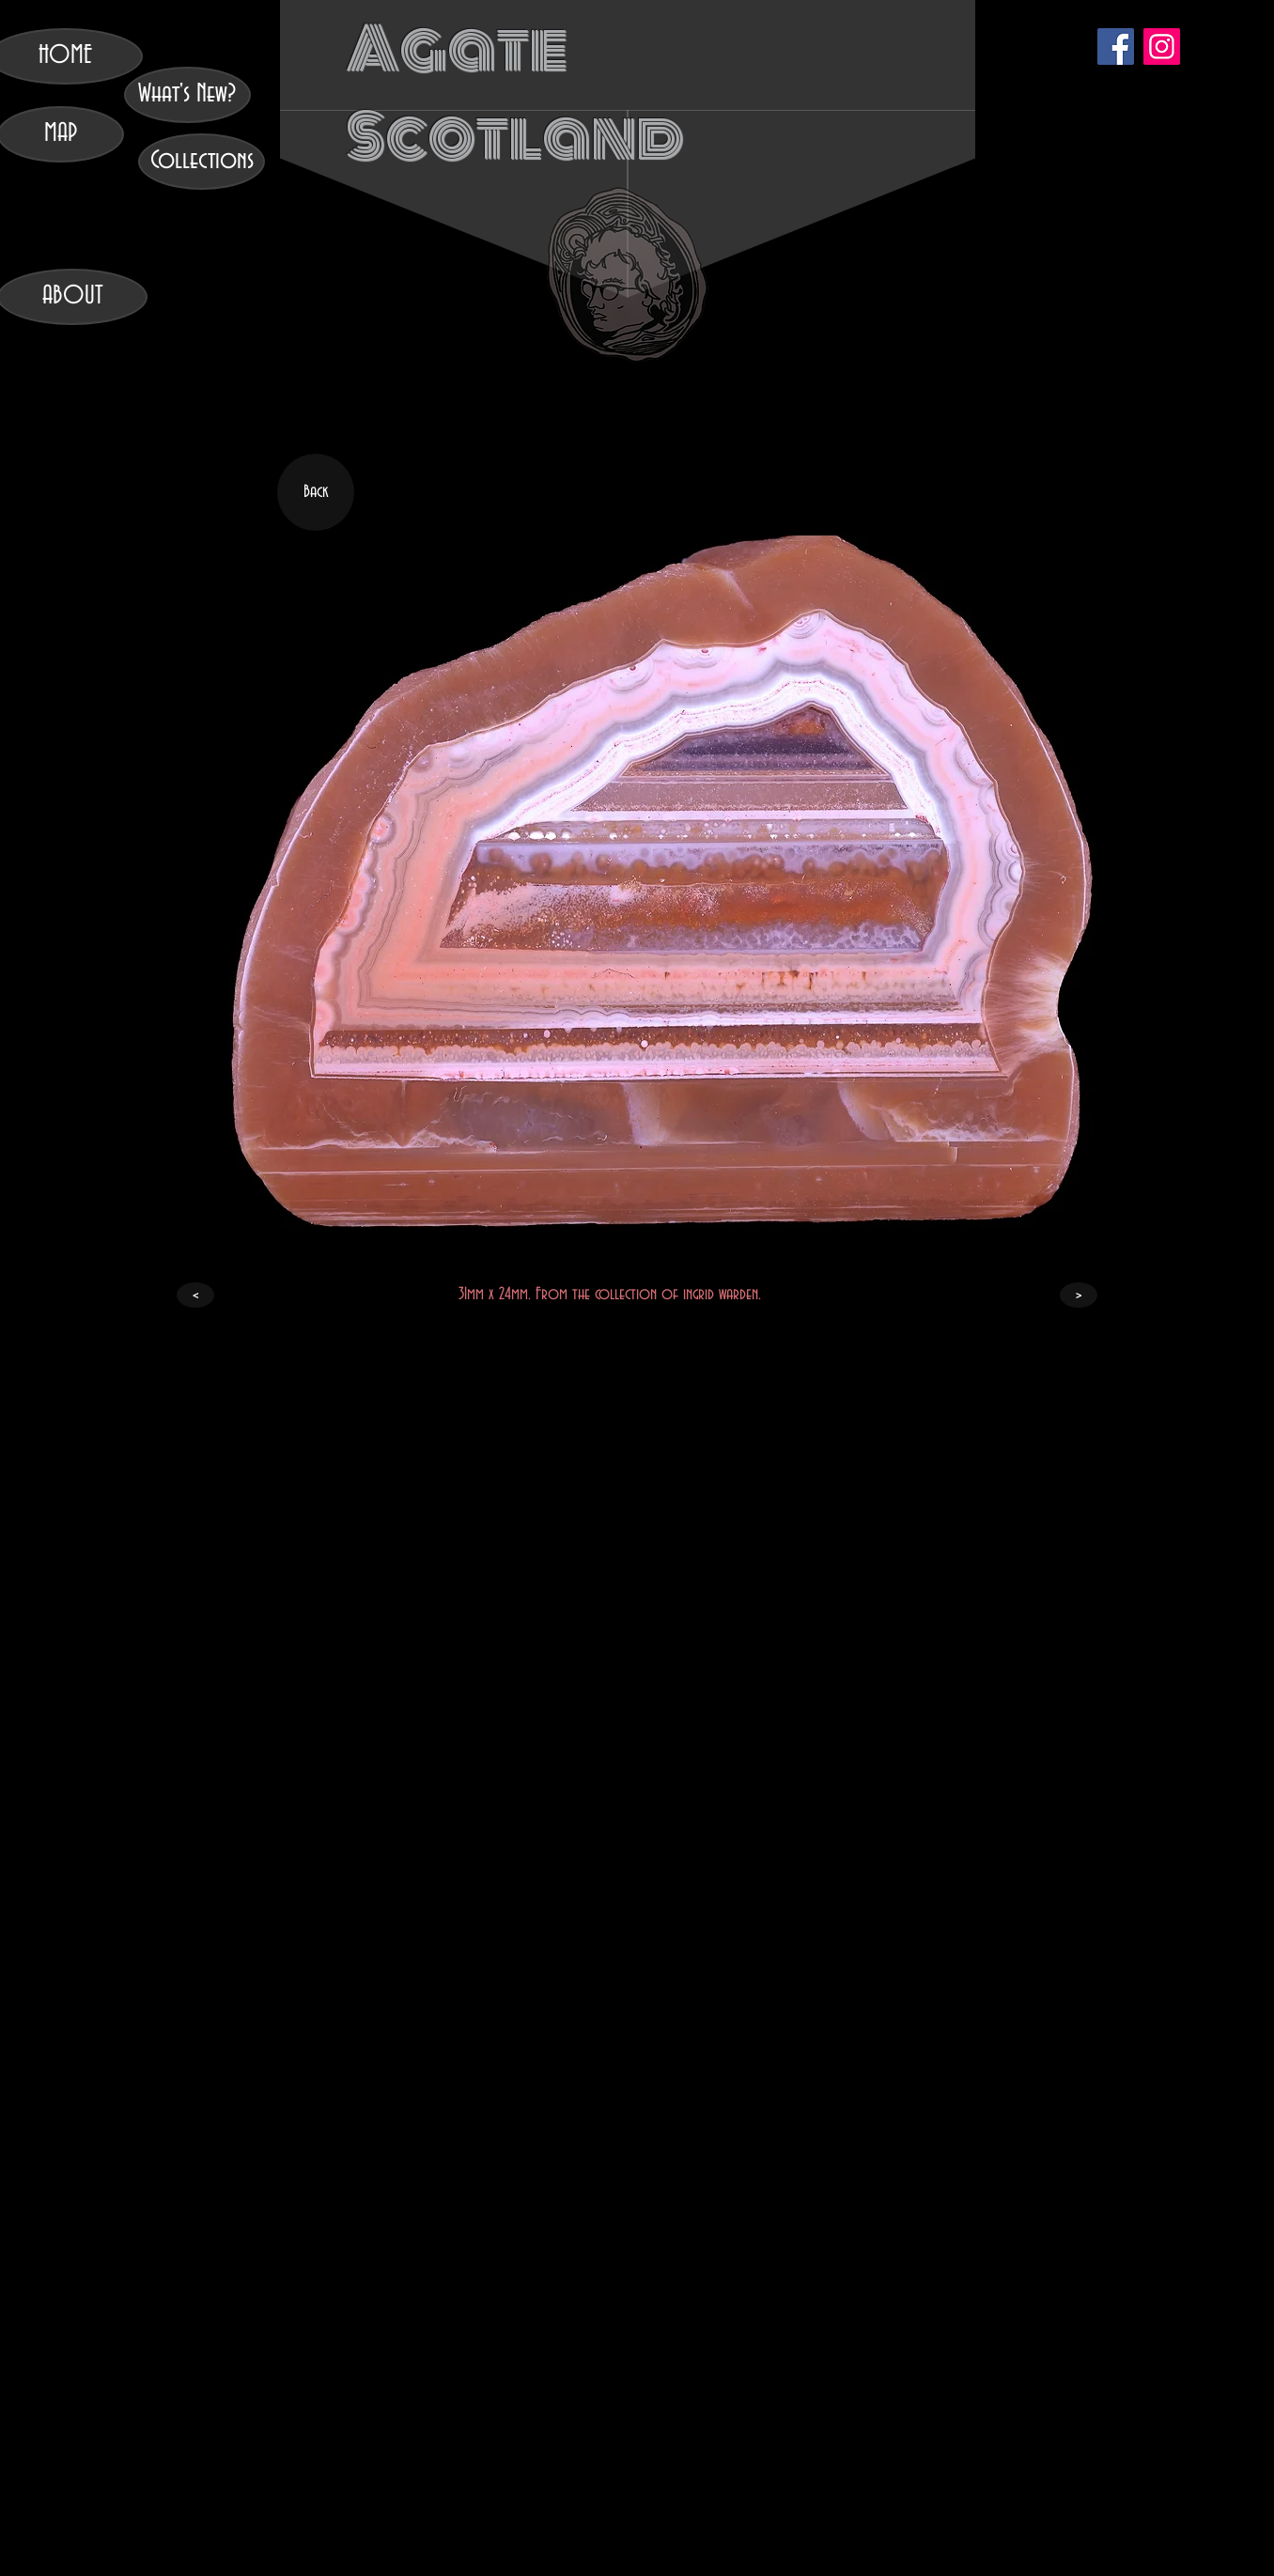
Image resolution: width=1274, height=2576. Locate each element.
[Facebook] (1115, 46)
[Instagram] (1161, 46)
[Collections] (201, 161)
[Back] (315, 492)
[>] (1078, 1295)
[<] (195, 1295)
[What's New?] (187, 95)
